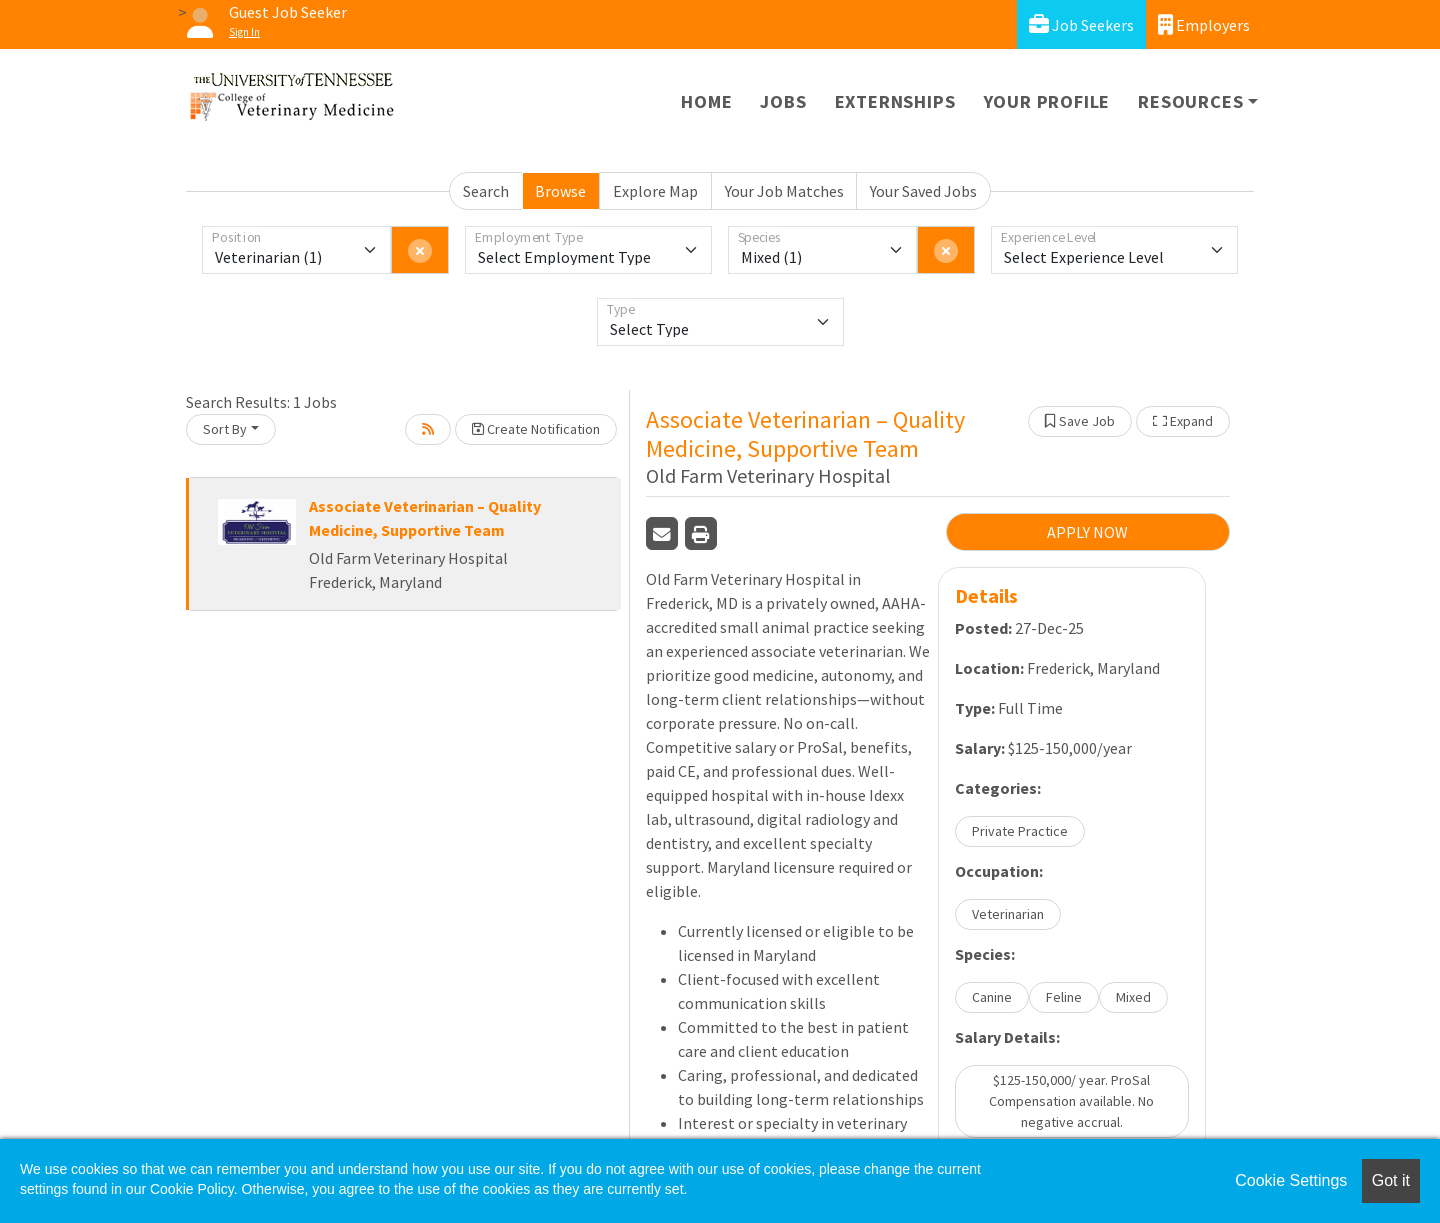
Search (486, 191)
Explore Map (655, 191)
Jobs (783, 101)
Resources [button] (1190, 101)
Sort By (225, 429)
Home (706, 101)
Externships (895, 101)
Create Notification (536, 429)
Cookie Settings (1291, 1180)
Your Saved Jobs (923, 191)
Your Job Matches (784, 191)
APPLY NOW (1087, 532)
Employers (1204, 24)
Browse (560, 191)
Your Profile (1047, 101)
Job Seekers (1081, 24)
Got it (1391, 1180)
